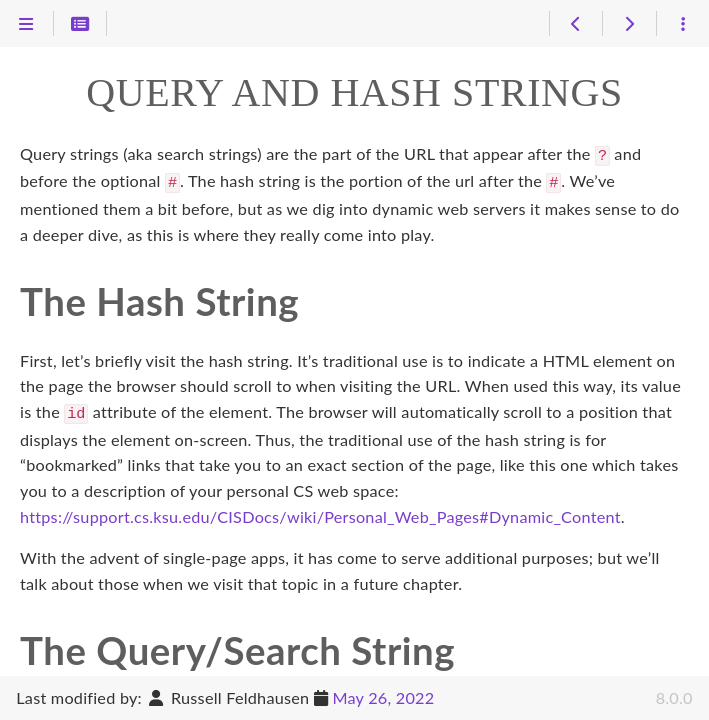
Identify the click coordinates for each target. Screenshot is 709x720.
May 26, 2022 (383, 697)
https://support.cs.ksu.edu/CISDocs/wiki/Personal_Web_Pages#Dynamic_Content (320, 510)
